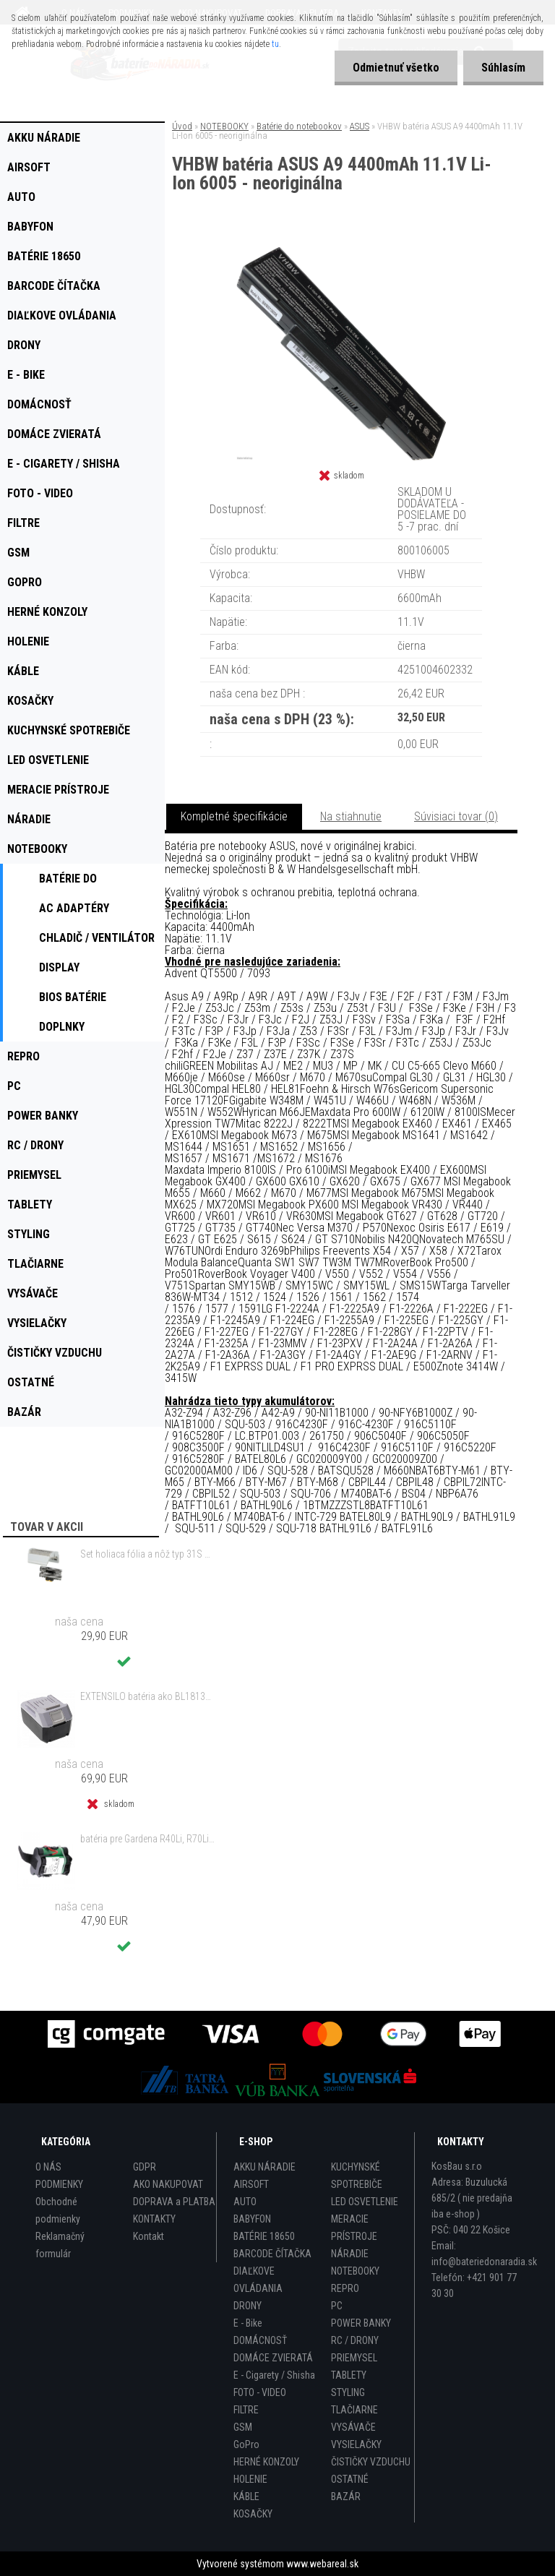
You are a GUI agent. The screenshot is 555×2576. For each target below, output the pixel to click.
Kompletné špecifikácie (234, 816)
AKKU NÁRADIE (264, 2167)
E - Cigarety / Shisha (274, 2375)
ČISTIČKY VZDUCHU (370, 2462)
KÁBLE (246, 2496)
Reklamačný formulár (60, 2245)
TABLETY (348, 2375)
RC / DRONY (355, 2340)
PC (337, 2305)
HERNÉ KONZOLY (266, 2462)
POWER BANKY (361, 2323)
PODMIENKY (59, 2184)
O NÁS (48, 2167)
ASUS (359, 126)
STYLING (348, 2392)
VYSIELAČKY (356, 2444)
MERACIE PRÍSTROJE (354, 2227)
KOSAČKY (252, 2514)
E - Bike (247, 2323)
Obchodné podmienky (57, 2210)
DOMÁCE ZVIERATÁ (273, 2358)
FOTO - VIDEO (259, 2392)
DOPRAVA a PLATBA (174, 2201)
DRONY (247, 2305)
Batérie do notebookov (299, 126)
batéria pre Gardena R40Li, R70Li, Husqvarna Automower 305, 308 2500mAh (147, 1839)
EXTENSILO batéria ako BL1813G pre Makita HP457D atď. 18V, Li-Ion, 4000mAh (147, 1696)
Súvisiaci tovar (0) (456, 816)
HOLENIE (250, 2479)
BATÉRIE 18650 (264, 2236)
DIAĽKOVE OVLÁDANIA (258, 2279)
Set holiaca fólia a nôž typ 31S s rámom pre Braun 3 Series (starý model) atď (147, 1554)
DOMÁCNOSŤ (260, 2340)
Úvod (182, 126)
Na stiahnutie (351, 816)
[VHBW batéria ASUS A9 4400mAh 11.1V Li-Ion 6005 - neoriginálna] (341, 252)
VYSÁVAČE (353, 2427)
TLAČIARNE (354, 2410)
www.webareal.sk (322, 2563)
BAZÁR (346, 2496)
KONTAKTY (154, 2219)
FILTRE (246, 2410)
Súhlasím (503, 67)
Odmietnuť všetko (396, 67)
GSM (242, 2427)
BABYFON (252, 2219)
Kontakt (148, 2236)
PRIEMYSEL (354, 2358)
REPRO (345, 2288)
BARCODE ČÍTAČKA (272, 2253)
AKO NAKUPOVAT (168, 2184)
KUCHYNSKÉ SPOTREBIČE (356, 2175)
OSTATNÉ (350, 2479)
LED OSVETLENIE (364, 2201)
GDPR (144, 2167)
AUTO (245, 2201)
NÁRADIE (350, 2253)
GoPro (246, 2444)
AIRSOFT (251, 2184)
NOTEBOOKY (224, 126)
